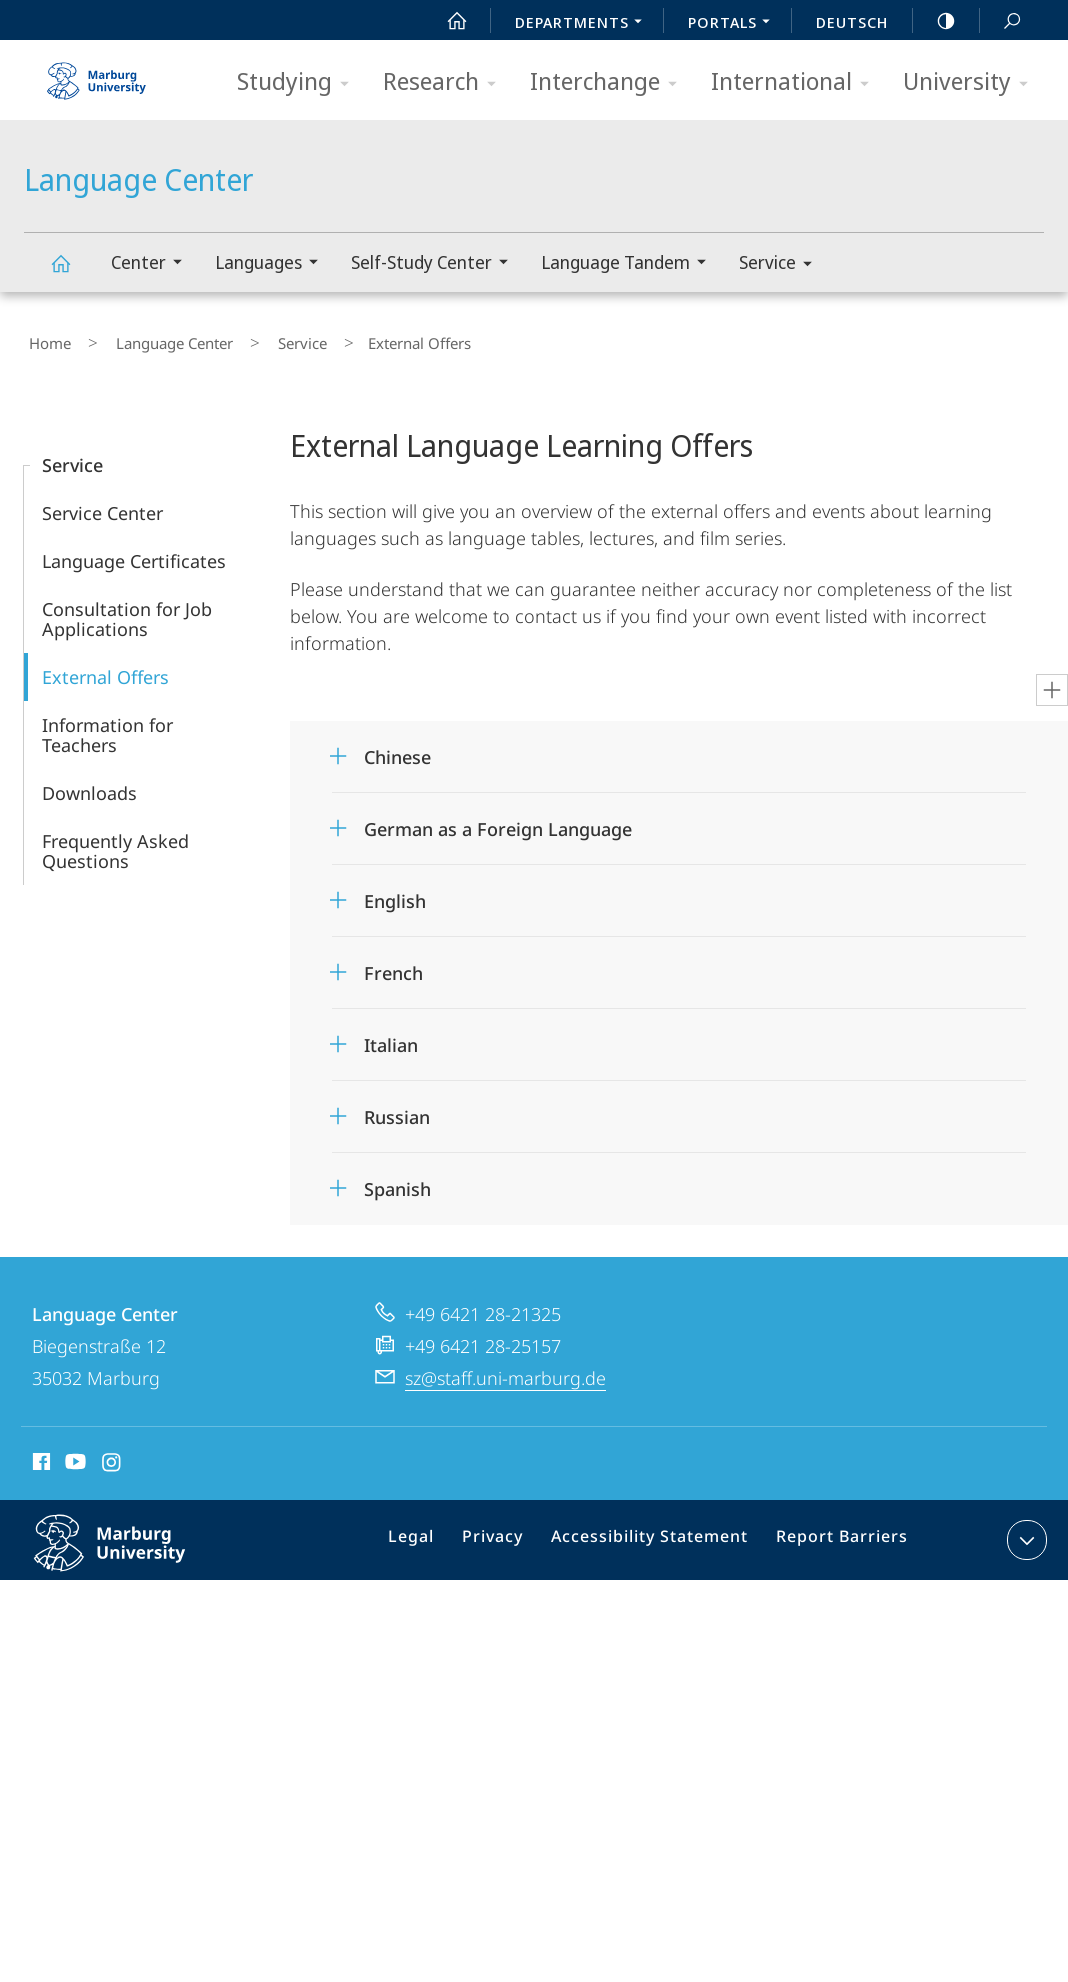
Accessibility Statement (657, 1535)
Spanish (397, 1180)
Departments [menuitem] (584, 24)
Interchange (610, 82)
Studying (299, 82)
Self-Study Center (436, 264)
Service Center (102, 504)
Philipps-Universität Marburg (131, 1550)
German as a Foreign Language (498, 820)
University (972, 82)
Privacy (511, 1535)
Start (446, 21)
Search (1001, 21)
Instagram (112, 1456)
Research (446, 82)
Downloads (89, 784)
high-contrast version (935, 21)
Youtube (73, 1456)
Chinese (397, 748)
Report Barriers (836, 1535)
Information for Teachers (107, 726)
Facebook (39, 1456)
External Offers (105, 668)
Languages (273, 264)
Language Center (72, 272)
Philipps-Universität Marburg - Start (99, 74)
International (796, 82)
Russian (397, 1108)
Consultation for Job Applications (127, 610)
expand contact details (1024, 1531)
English (395, 892)
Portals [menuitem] (734, 24)
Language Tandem (630, 264)
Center (153, 264)
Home (45, 339)
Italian (391, 1036)
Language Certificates (134, 552)
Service (782, 265)
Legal (437, 1535)
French (393, 964)
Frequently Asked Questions (115, 842)
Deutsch (852, 22)
